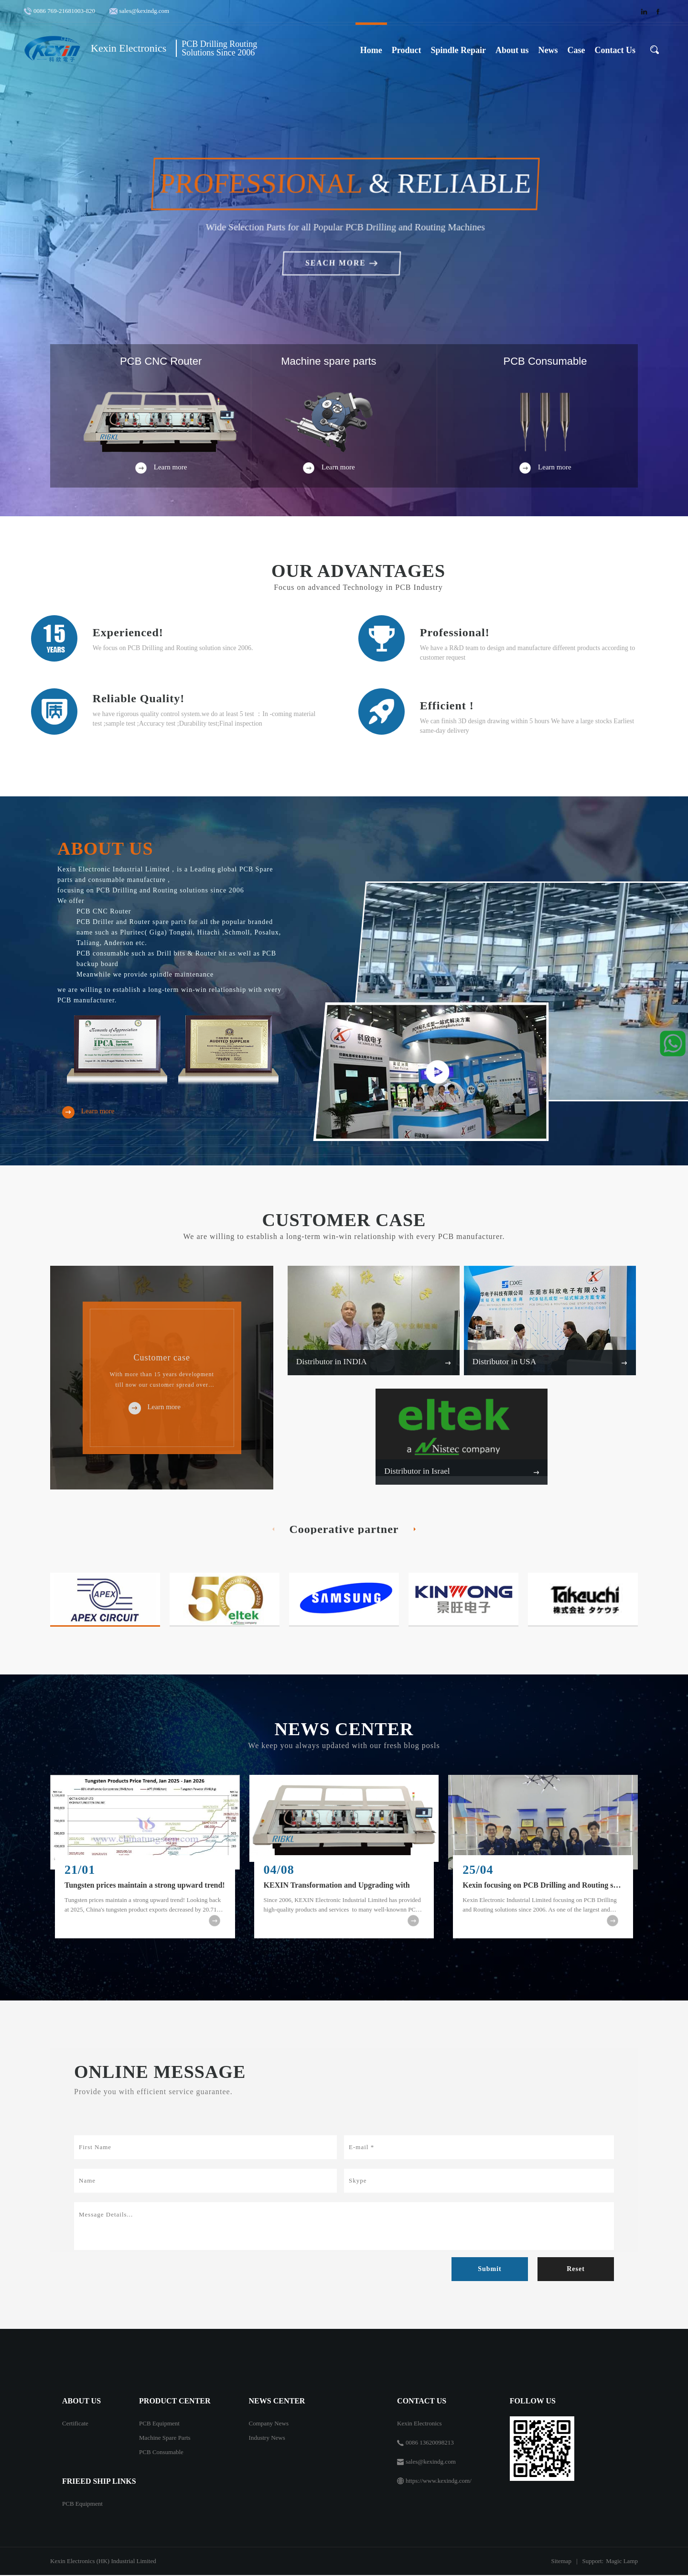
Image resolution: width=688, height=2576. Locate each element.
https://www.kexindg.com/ (439, 2481)
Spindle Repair (458, 50)
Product (406, 50)
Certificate (75, 2424)
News (548, 50)
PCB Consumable (161, 2452)
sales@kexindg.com (144, 10)
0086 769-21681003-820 (65, 10)
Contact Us (615, 50)
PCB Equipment (159, 2424)
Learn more (85, 1112)
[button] (331, 301)
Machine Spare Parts (165, 2438)
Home (371, 50)
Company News (269, 2424)
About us (512, 50)
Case (576, 50)
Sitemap (561, 2561)
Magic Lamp (622, 2561)
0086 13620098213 (430, 2443)
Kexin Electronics (419, 2424)
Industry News (267, 2438)
